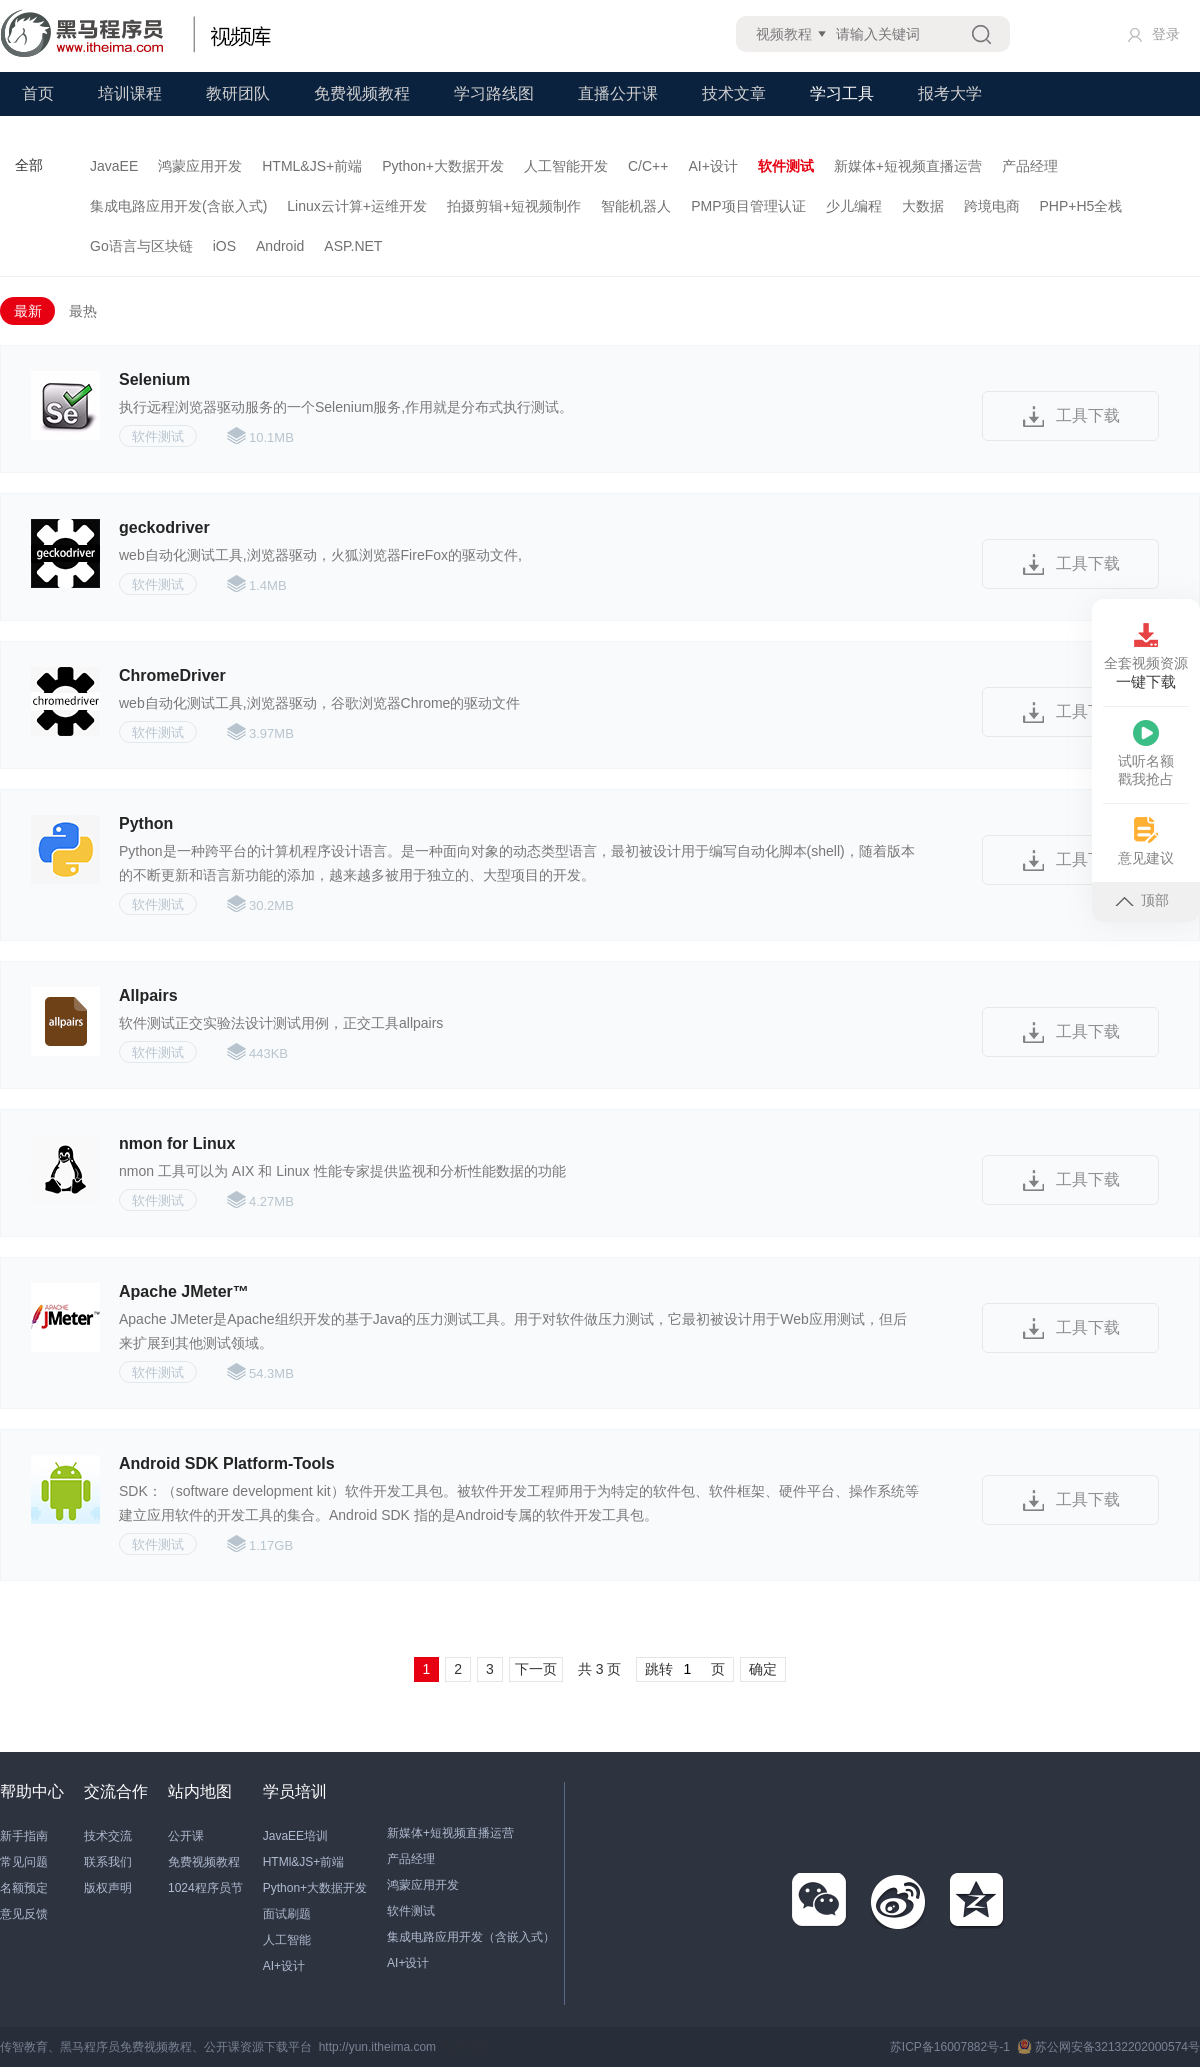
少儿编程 (854, 206)
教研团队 (238, 93)
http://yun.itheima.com (377, 2047)
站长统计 (467, 2047)
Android (280, 246)
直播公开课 (618, 93)
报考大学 (950, 93)
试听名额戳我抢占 (1146, 753)
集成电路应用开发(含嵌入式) (178, 206)
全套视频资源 (1146, 657)
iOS (224, 246)
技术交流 (108, 1836)
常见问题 (24, 1862)
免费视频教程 (362, 93)
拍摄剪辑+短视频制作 (514, 206)
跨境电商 (992, 206)
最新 (28, 311)
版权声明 (108, 1888)
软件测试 (786, 166)
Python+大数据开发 (443, 166)
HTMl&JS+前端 (304, 1862)
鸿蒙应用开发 (200, 166)
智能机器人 (636, 206)
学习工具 (842, 93)
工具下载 (1088, 415)
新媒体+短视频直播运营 (908, 166)
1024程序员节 (205, 1888)
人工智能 (287, 1940)
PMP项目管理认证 (748, 206)
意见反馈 (24, 1914)
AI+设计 (712, 166)
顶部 (1142, 900)
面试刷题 (287, 1914)
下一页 (536, 1669)
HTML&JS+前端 (312, 166)
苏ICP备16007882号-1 (950, 2047)
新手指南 (24, 1836)
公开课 (186, 1836)
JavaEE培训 (295, 1836)
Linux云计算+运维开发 (357, 206)
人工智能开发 (566, 166)
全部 (29, 165)
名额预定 (24, 1888)
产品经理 (1030, 166)
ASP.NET (353, 246)
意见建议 (1146, 841)
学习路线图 (494, 93)
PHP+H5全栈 (1081, 206)
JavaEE (114, 166)
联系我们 (108, 1862)
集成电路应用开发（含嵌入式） (471, 1937)
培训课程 (130, 93)
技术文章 (734, 93)
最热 (83, 311)
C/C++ (648, 166)
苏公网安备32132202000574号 (1108, 2047)
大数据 (923, 206)
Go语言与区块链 (141, 246)
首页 (38, 93)
